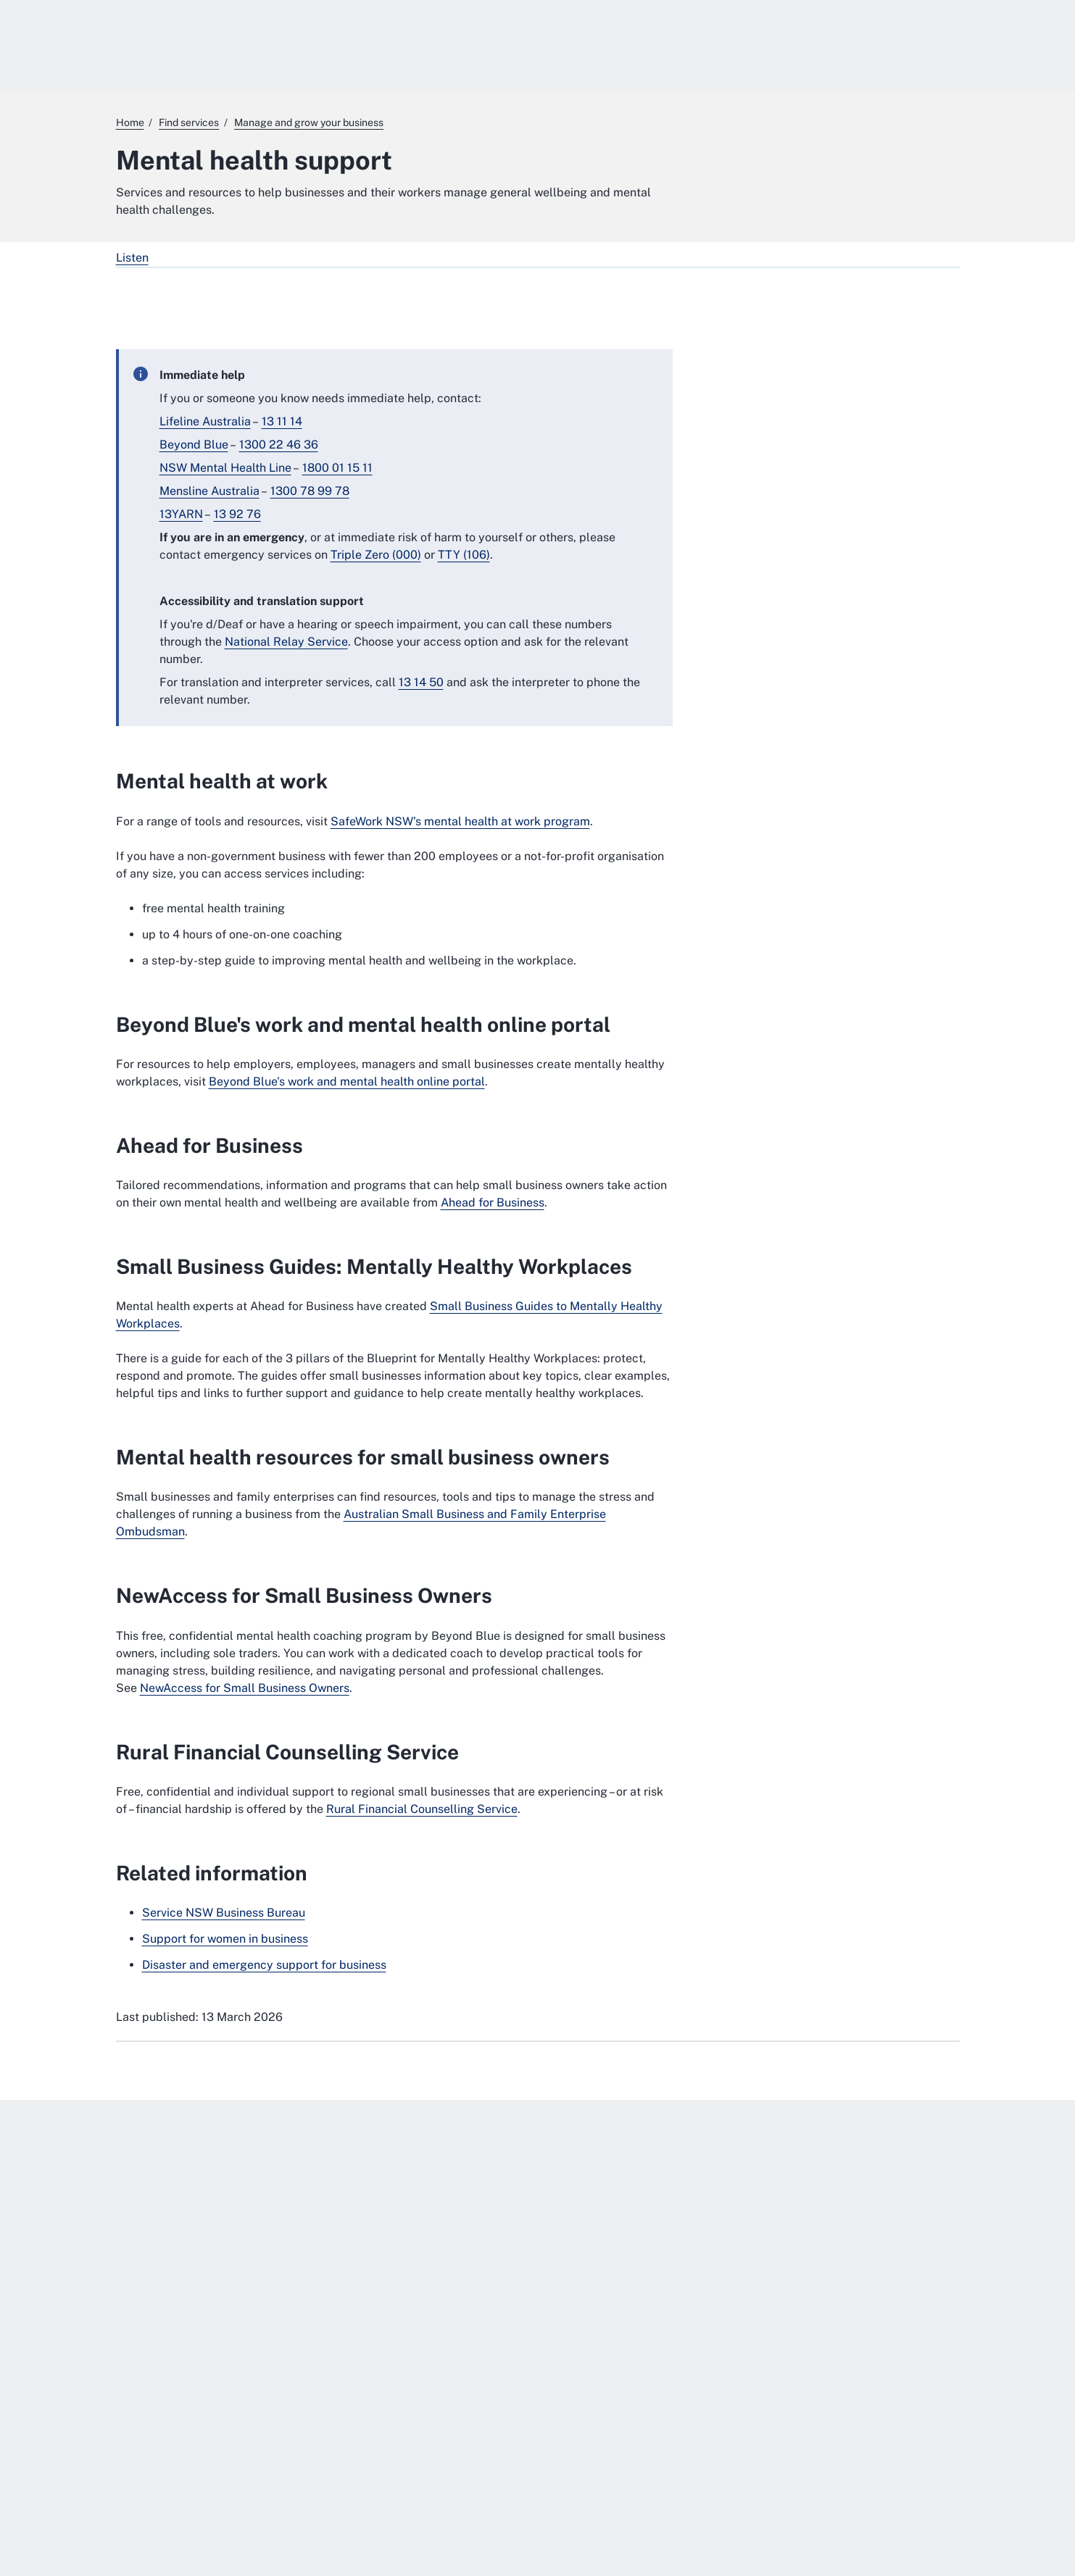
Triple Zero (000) (376, 555)
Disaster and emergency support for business (264, 1965)
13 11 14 (282, 421)
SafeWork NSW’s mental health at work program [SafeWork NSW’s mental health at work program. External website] (460, 821)
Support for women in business (225, 1939)
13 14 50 (421, 682)
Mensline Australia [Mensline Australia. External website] (209, 491)
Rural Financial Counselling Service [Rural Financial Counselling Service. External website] (422, 1809)
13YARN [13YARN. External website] (181, 514)
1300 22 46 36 (278, 444)
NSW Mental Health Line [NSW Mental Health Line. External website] (225, 468)
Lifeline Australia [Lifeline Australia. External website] (205, 421)
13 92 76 (237, 514)
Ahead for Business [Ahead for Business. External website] (492, 1202)
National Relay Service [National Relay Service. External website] (286, 642)
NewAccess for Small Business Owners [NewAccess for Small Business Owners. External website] (244, 1688)
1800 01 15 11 (337, 468)
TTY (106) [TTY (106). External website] (464, 555)
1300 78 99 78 (309, 491)
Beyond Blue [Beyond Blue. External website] (193, 444)
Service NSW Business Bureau (223, 1913)
